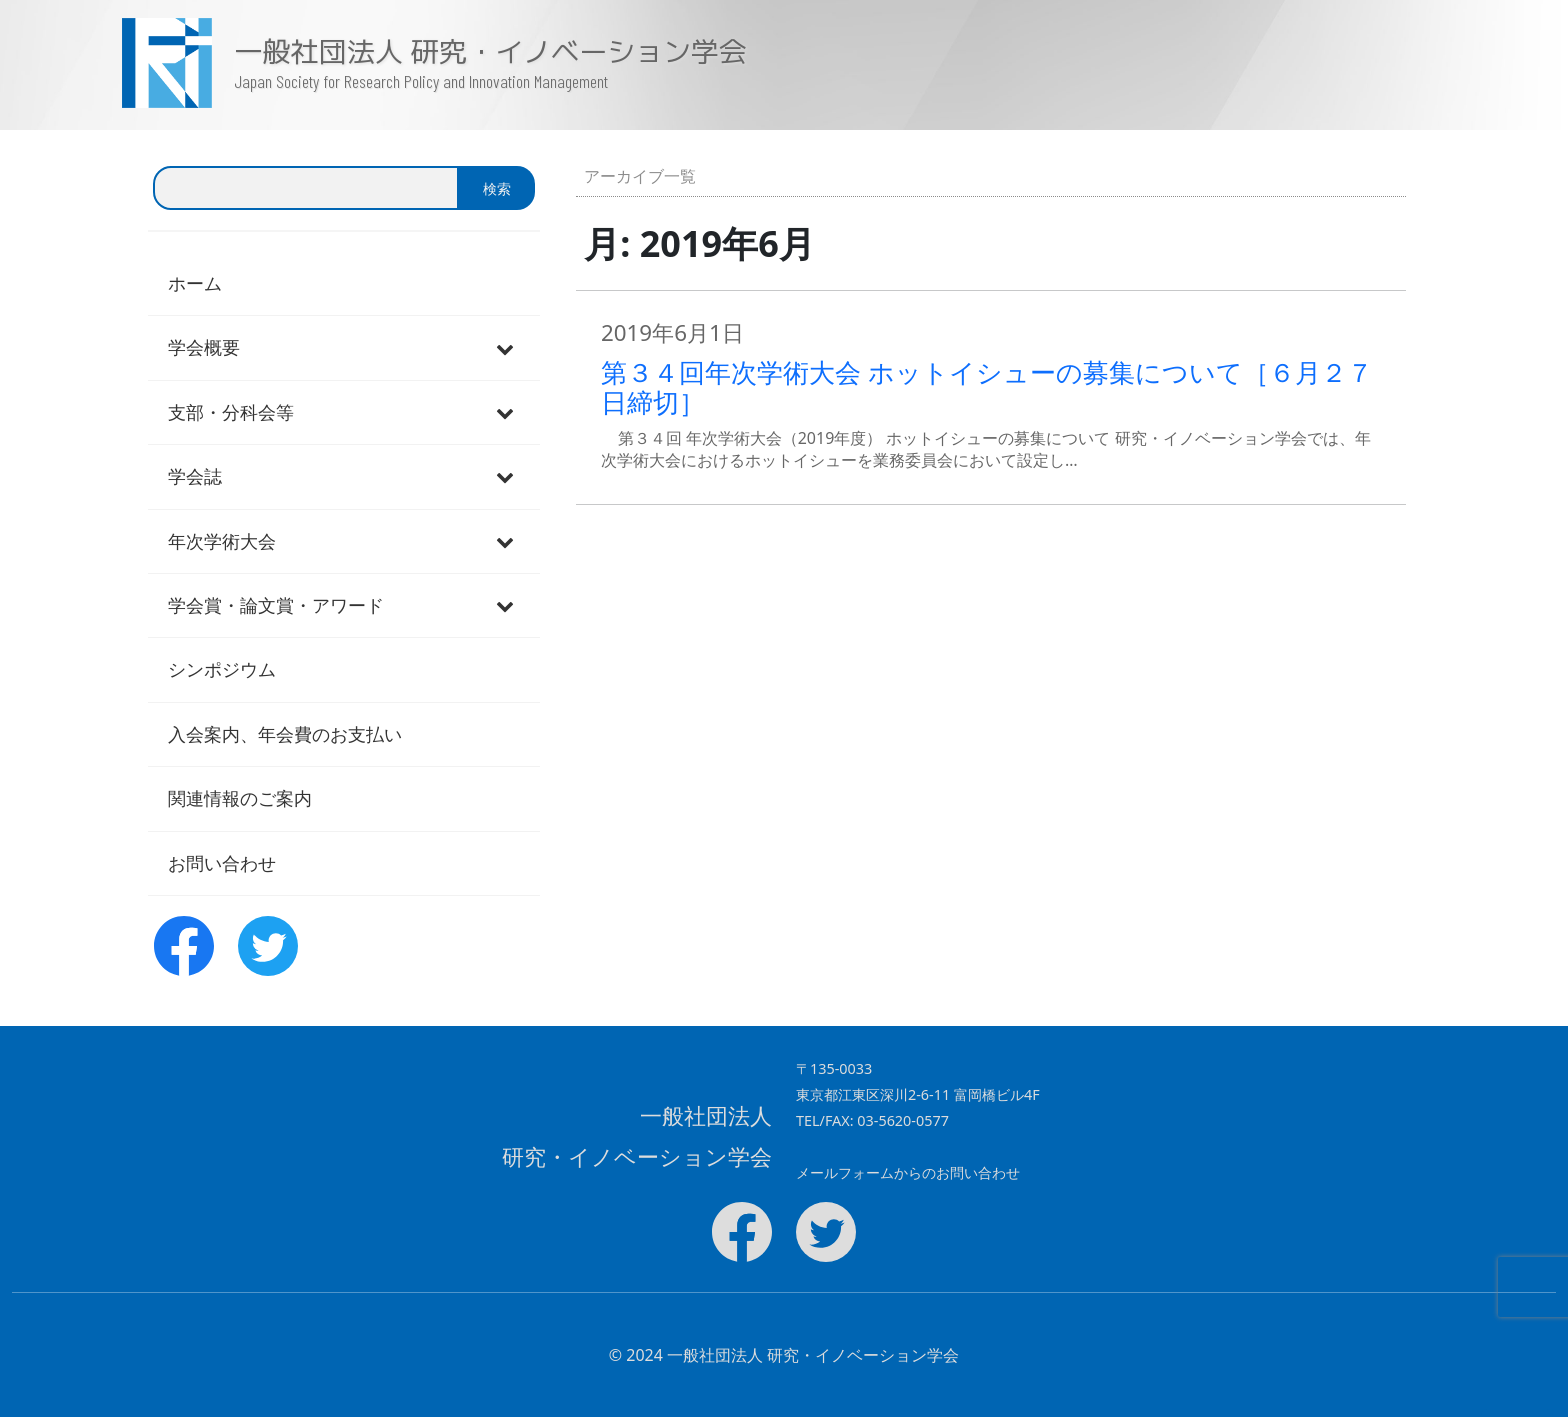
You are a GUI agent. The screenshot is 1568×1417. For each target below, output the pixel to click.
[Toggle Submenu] (505, 347)
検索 (497, 188)
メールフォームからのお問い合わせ (908, 1172)
